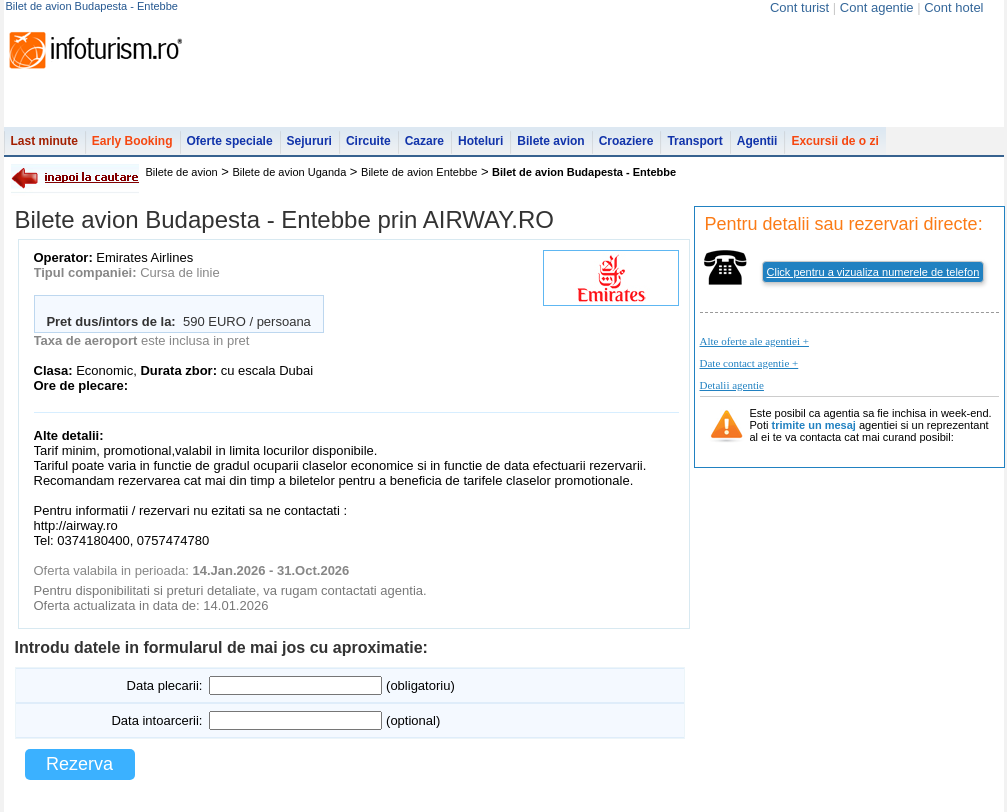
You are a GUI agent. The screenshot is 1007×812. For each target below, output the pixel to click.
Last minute (44, 141)
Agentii (757, 141)
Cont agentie (877, 7)
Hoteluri (480, 141)
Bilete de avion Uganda (290, 172)
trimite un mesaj (814, 425)
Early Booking (132, 141)
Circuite (368, 141)
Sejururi (309, 141)
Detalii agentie (732, 385)
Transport (694, 141)
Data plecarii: (165, 685)
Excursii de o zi (834, 141)
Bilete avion (550, 141)
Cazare (424, 141)
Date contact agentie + (749, 363)
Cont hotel (953, 7)
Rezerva (79, 764)
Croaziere (626, 141)
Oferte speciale (230, 141)
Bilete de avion (182, 172)
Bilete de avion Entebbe (419, 172)
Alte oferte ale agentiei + (754, 341)
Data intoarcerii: (156, 720)
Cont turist (799, 7)
